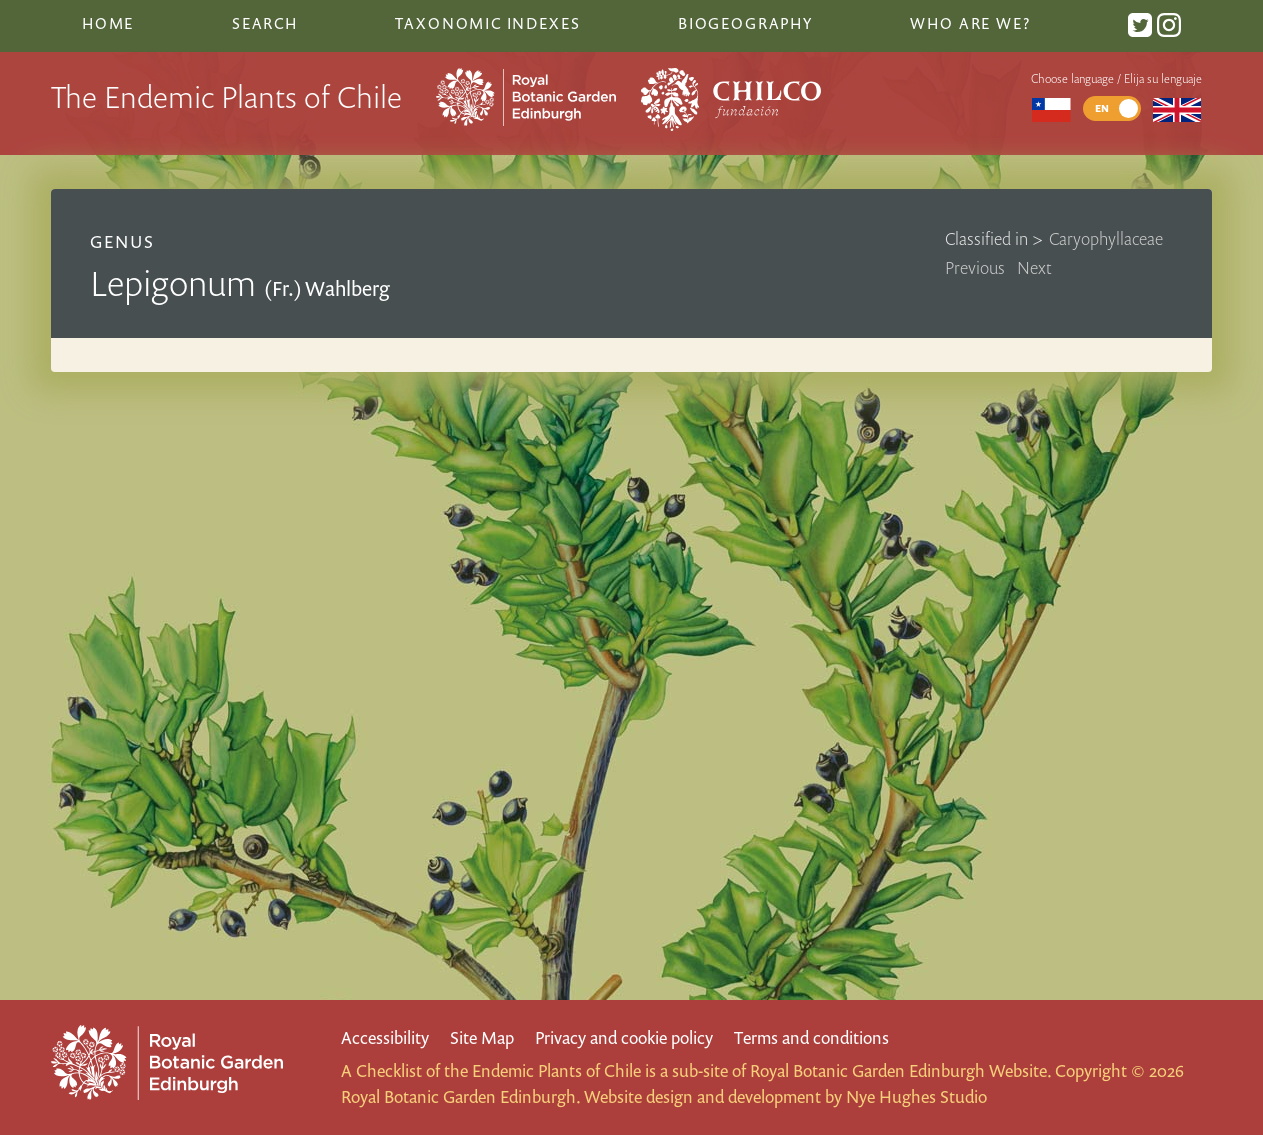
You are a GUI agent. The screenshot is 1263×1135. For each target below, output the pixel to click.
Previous (975, 267)
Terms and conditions (811, 1037)
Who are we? (970, 23)
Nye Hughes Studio (916, 1096)
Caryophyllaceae (1106, 238)
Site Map (482, 1037)
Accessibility (385, 1037)
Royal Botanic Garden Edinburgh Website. (900, 1070)
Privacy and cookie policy (624, 1037)
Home (108, 23)
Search (265, 23)
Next (1034, 267)
